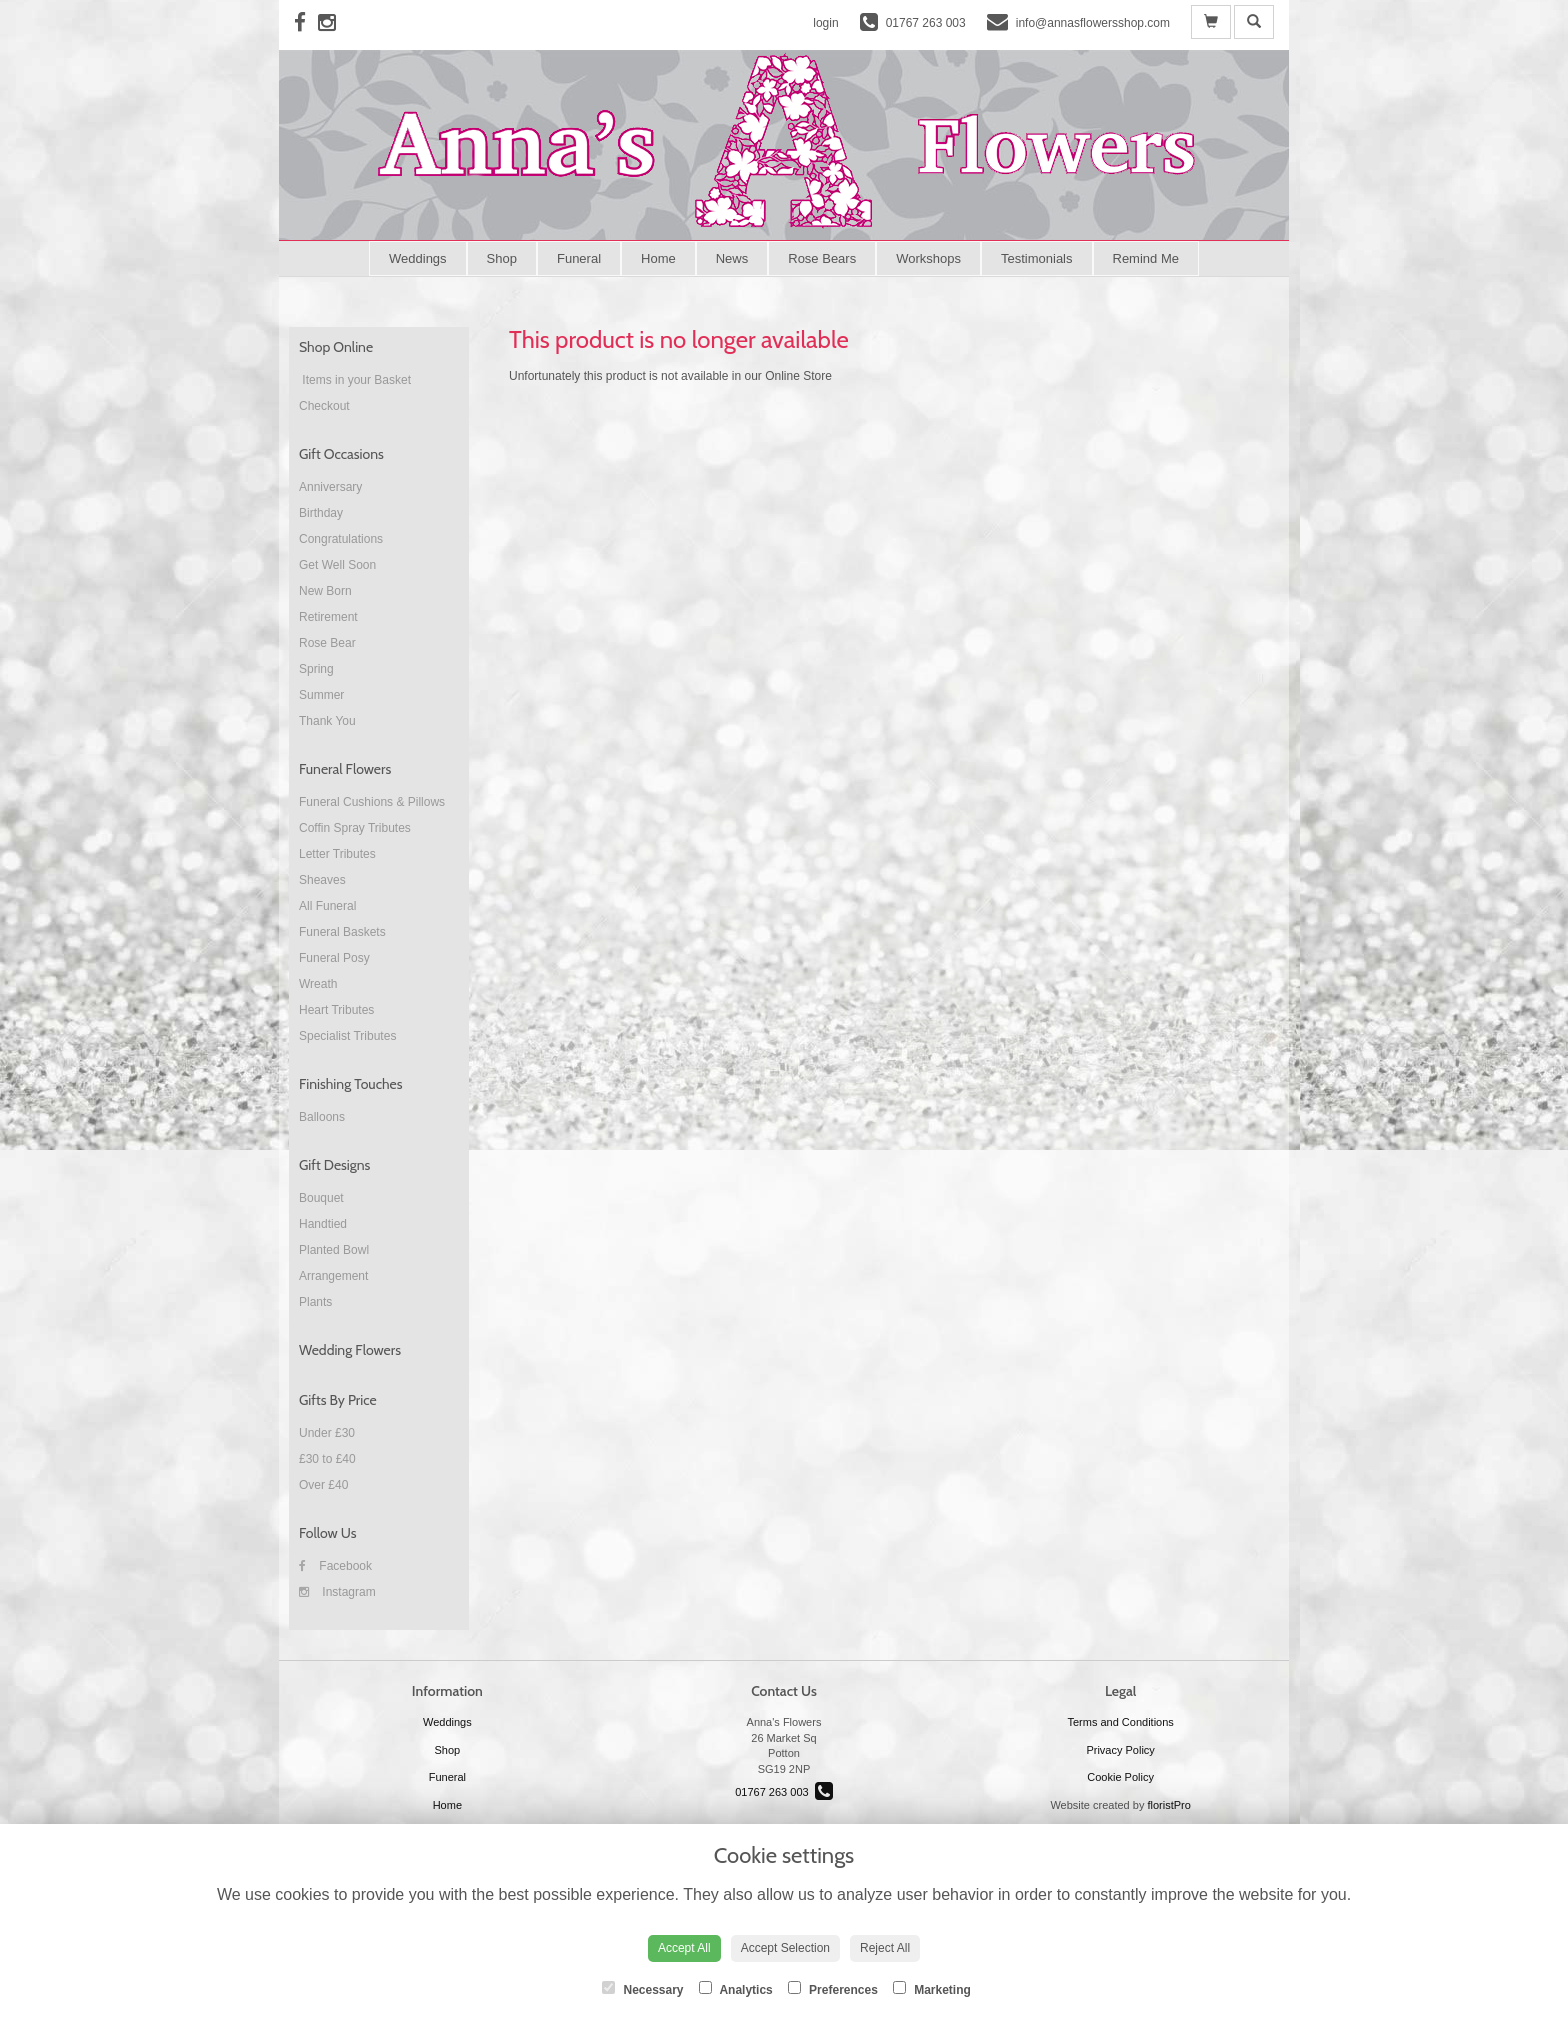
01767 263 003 (784, 1792)
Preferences (833, 1989)
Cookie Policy (1120, 1777)
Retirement (328, 617)
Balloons (322, 1117)
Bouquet (321, 1198)
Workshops (928, 258)
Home (658, 258)
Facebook (335, 1566)
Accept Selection (785, 1948)
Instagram (337, 1592)
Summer (321, 695)
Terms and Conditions (1120, 1722)
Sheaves (322, 880)
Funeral (579, 258)
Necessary (642, 1989)
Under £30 (327, 1433)
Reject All (885, 1948)
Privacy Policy (1120, 1750)
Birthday (321, 513)
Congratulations (341, 539)
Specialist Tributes (347, 1036)
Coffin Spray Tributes (355, 828)
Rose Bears (822, 258)
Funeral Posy (334, 958)
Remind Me (1146, 258)
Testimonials (1037, 258)
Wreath (318, 984)
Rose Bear (327, 643)
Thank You (327, 721)
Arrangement (333, 1276)
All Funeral (327, 906)
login (825, 23)
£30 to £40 (327, 1459)
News (732, 258)
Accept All (684, 1948)
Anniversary (330, 487)
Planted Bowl (334, 1250)
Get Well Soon (337, 565)
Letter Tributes (337, 854)
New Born (325, 591)
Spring (316, 669)
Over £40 (323, 1485)
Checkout (324, 406)
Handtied (323, 1224)
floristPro (1168, 1805)
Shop (502, 258)
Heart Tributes (336, 1010)
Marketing (932, 1989)
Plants (315, 1302)
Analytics (736, 1989)
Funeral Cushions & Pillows (372, 802)
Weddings (418, 258)
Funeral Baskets (342, 932)
